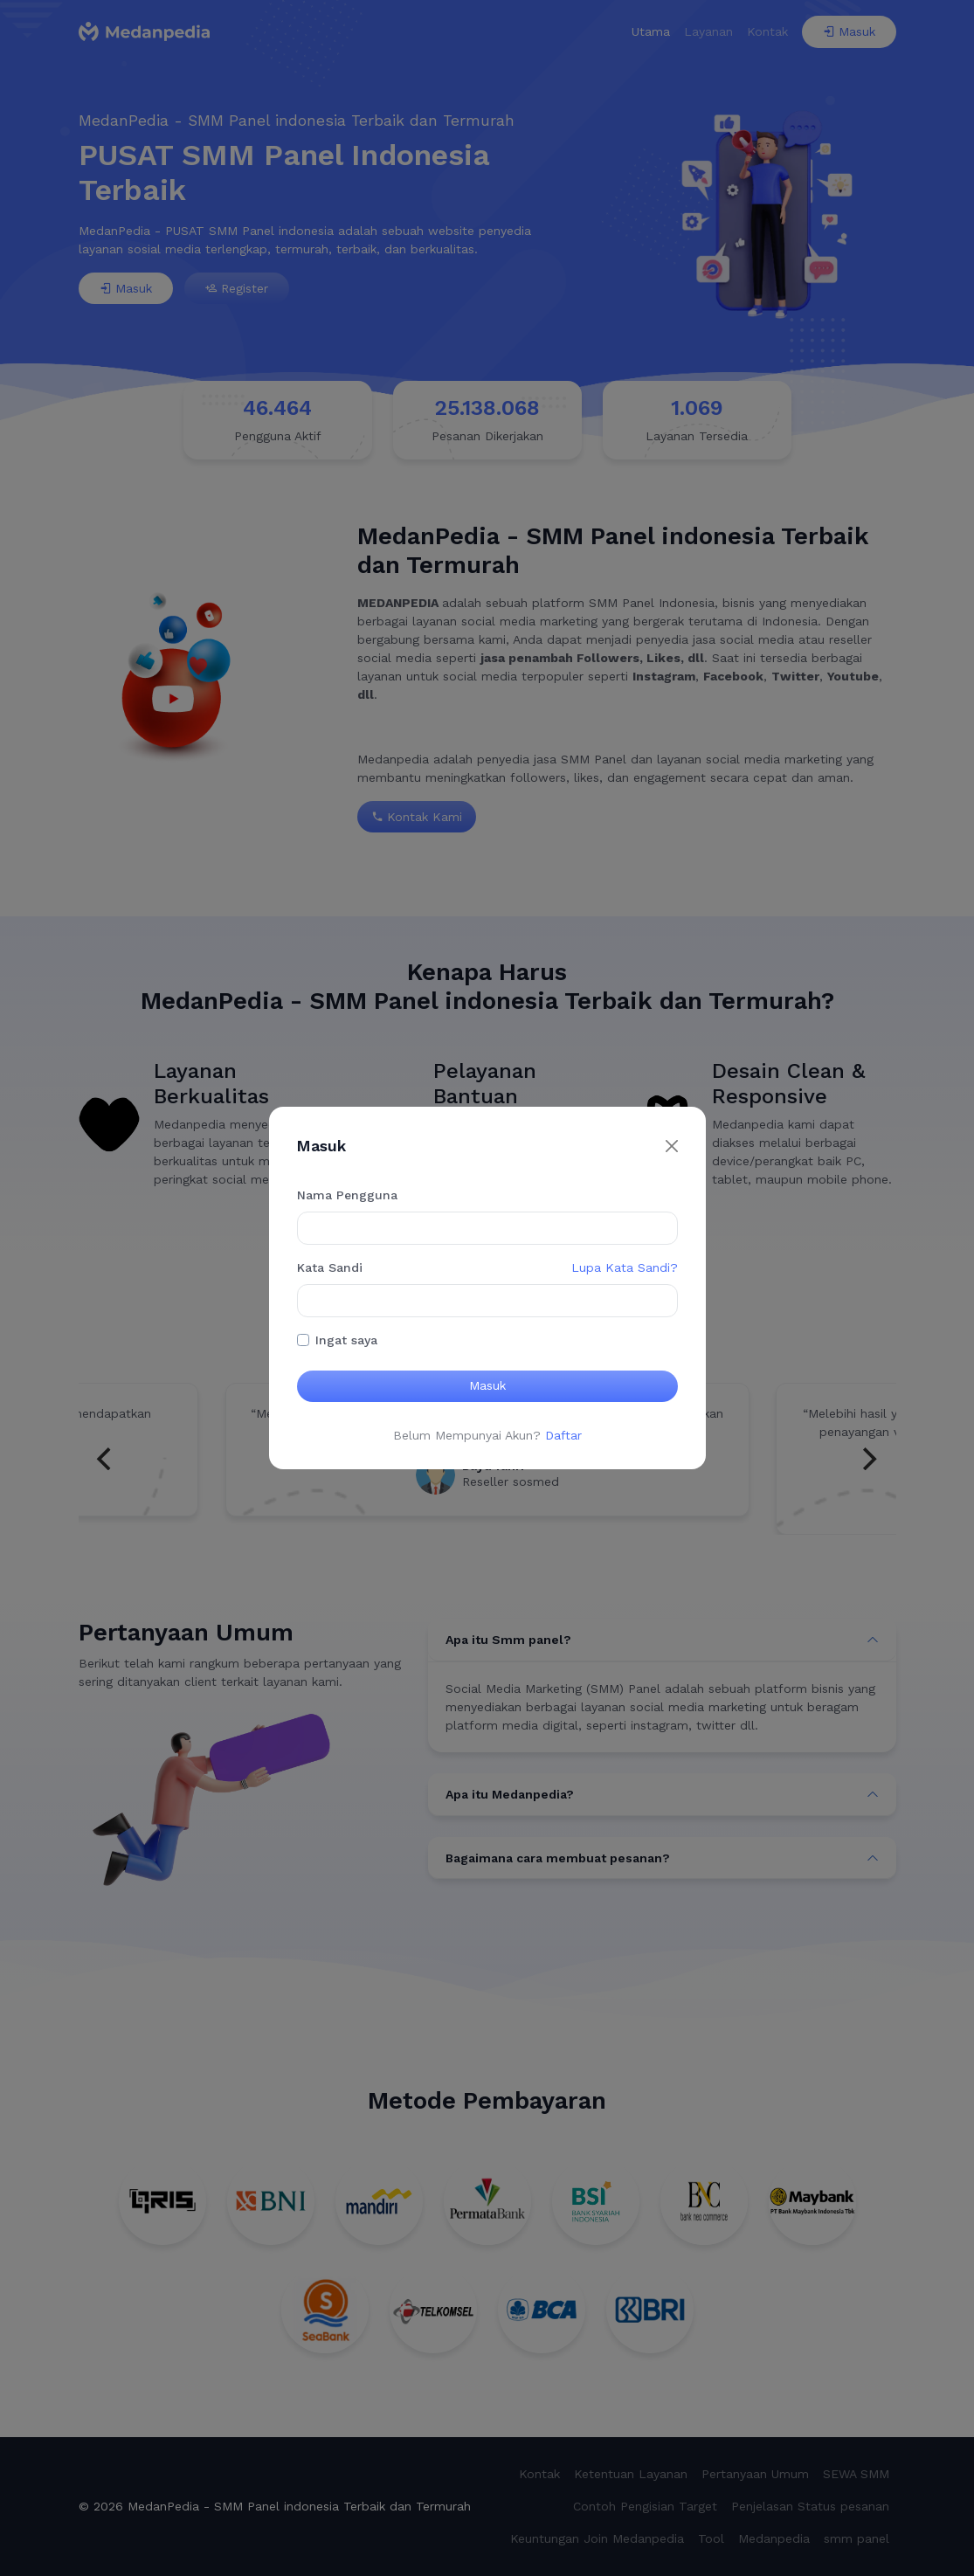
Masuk (487, 1385)
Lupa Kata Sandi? (624, 1267)
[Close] (672, 1146)
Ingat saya (346, 1340)
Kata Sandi (330, 1267)
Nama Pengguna (347, 1195)
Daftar (563, 1435)
